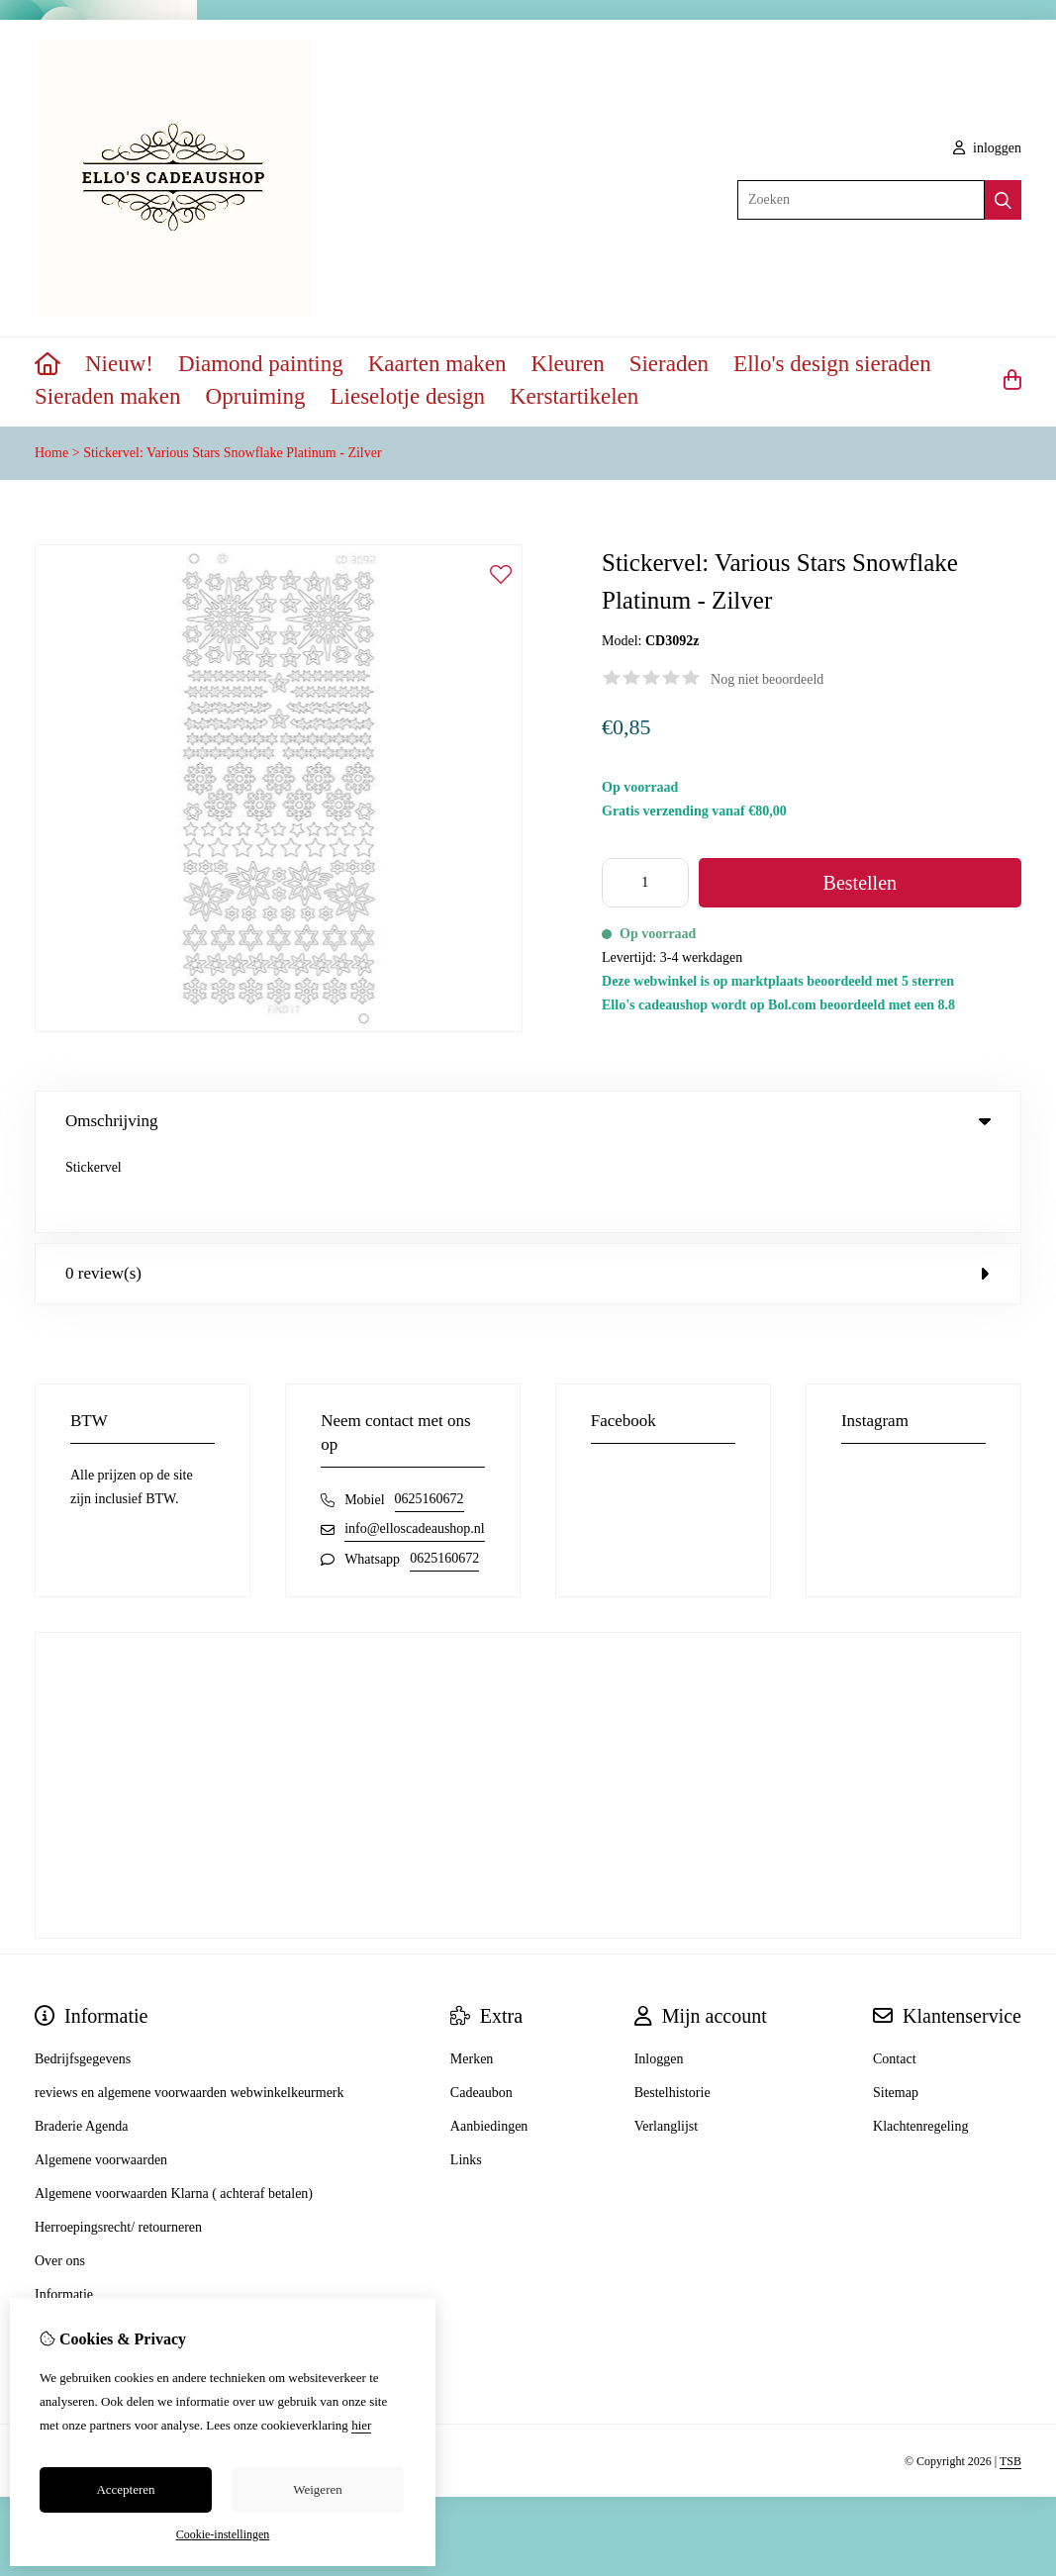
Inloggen (659, 1977)
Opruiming (256, 396)
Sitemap (895, 2011)
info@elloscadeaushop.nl (414, 1447)
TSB (1010, 2380)
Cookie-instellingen (223, 2534)
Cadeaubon (481, 2011)
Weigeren (317, 2489)
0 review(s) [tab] (528, 1192)
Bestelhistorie (672, 2011)
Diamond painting (260, 363)
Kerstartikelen (574, 396)
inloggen (987, 148)
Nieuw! (119, 363)
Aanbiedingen (489, 2045)
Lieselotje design (407, 396)
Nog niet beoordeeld (767, 679)
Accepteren (125, 2489)
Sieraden (669, 363)
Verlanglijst (666, 2045)
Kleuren (568, 363)
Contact (894, 1977)
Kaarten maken (437, 363)
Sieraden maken (108, 396)
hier (361, 2425)
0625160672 (429, 1417)
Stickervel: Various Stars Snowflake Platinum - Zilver (232, 452)
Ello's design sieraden (832, 363)
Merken (472, 1977)
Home (51, 452)
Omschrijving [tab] (528, 1120)
